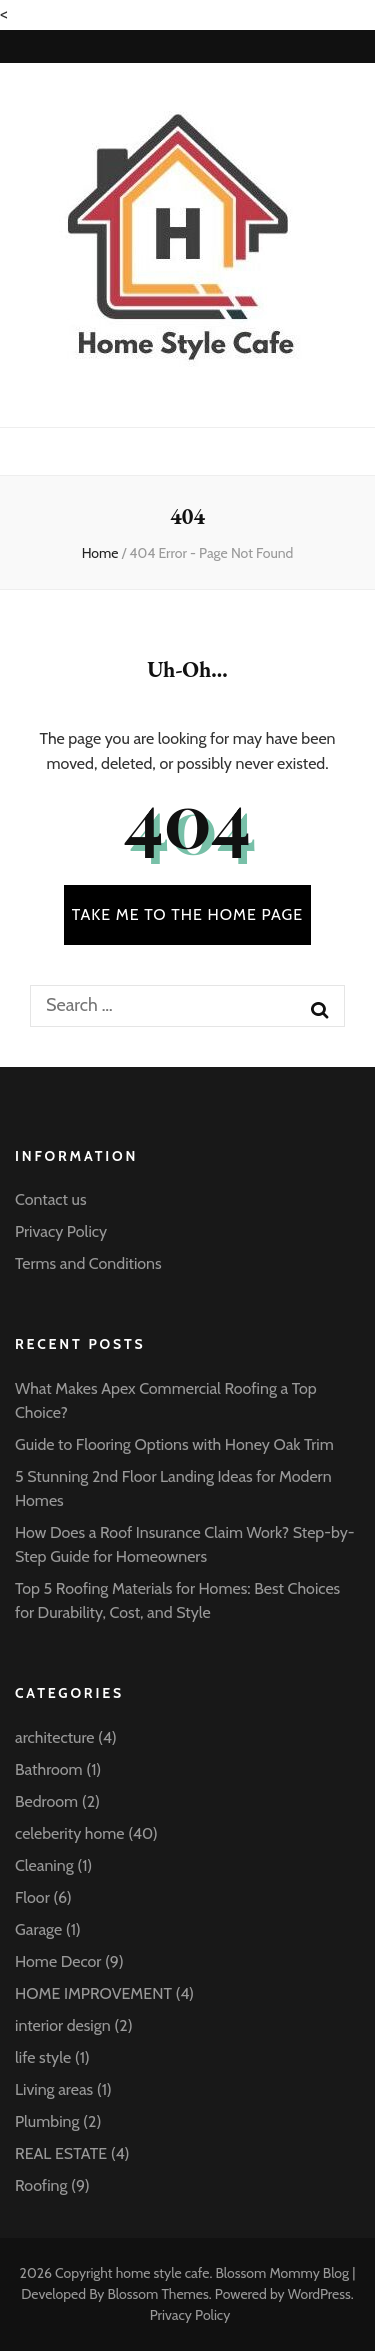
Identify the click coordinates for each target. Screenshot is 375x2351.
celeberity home (70, 1833)
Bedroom (46, 1801)
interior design (63, 2025)
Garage (38, 1929)
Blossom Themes (157, 2294)
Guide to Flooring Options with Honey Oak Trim (174, 1444)
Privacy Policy (61, 1231)
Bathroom (49, 1769)
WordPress (319, 2294)
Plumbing (47, 2121)
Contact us (51, 1199)
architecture (54, 1737)
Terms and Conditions (88, 1263)
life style (43, 2057)
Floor (32, 1897)
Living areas (54, 2089)
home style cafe (163, 2273)
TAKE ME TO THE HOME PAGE (188, 914)
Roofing (41, 2185)
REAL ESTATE (61, 2153)
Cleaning (44, 1865)
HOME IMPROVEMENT (93, 1993)
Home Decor (58, 1961)
